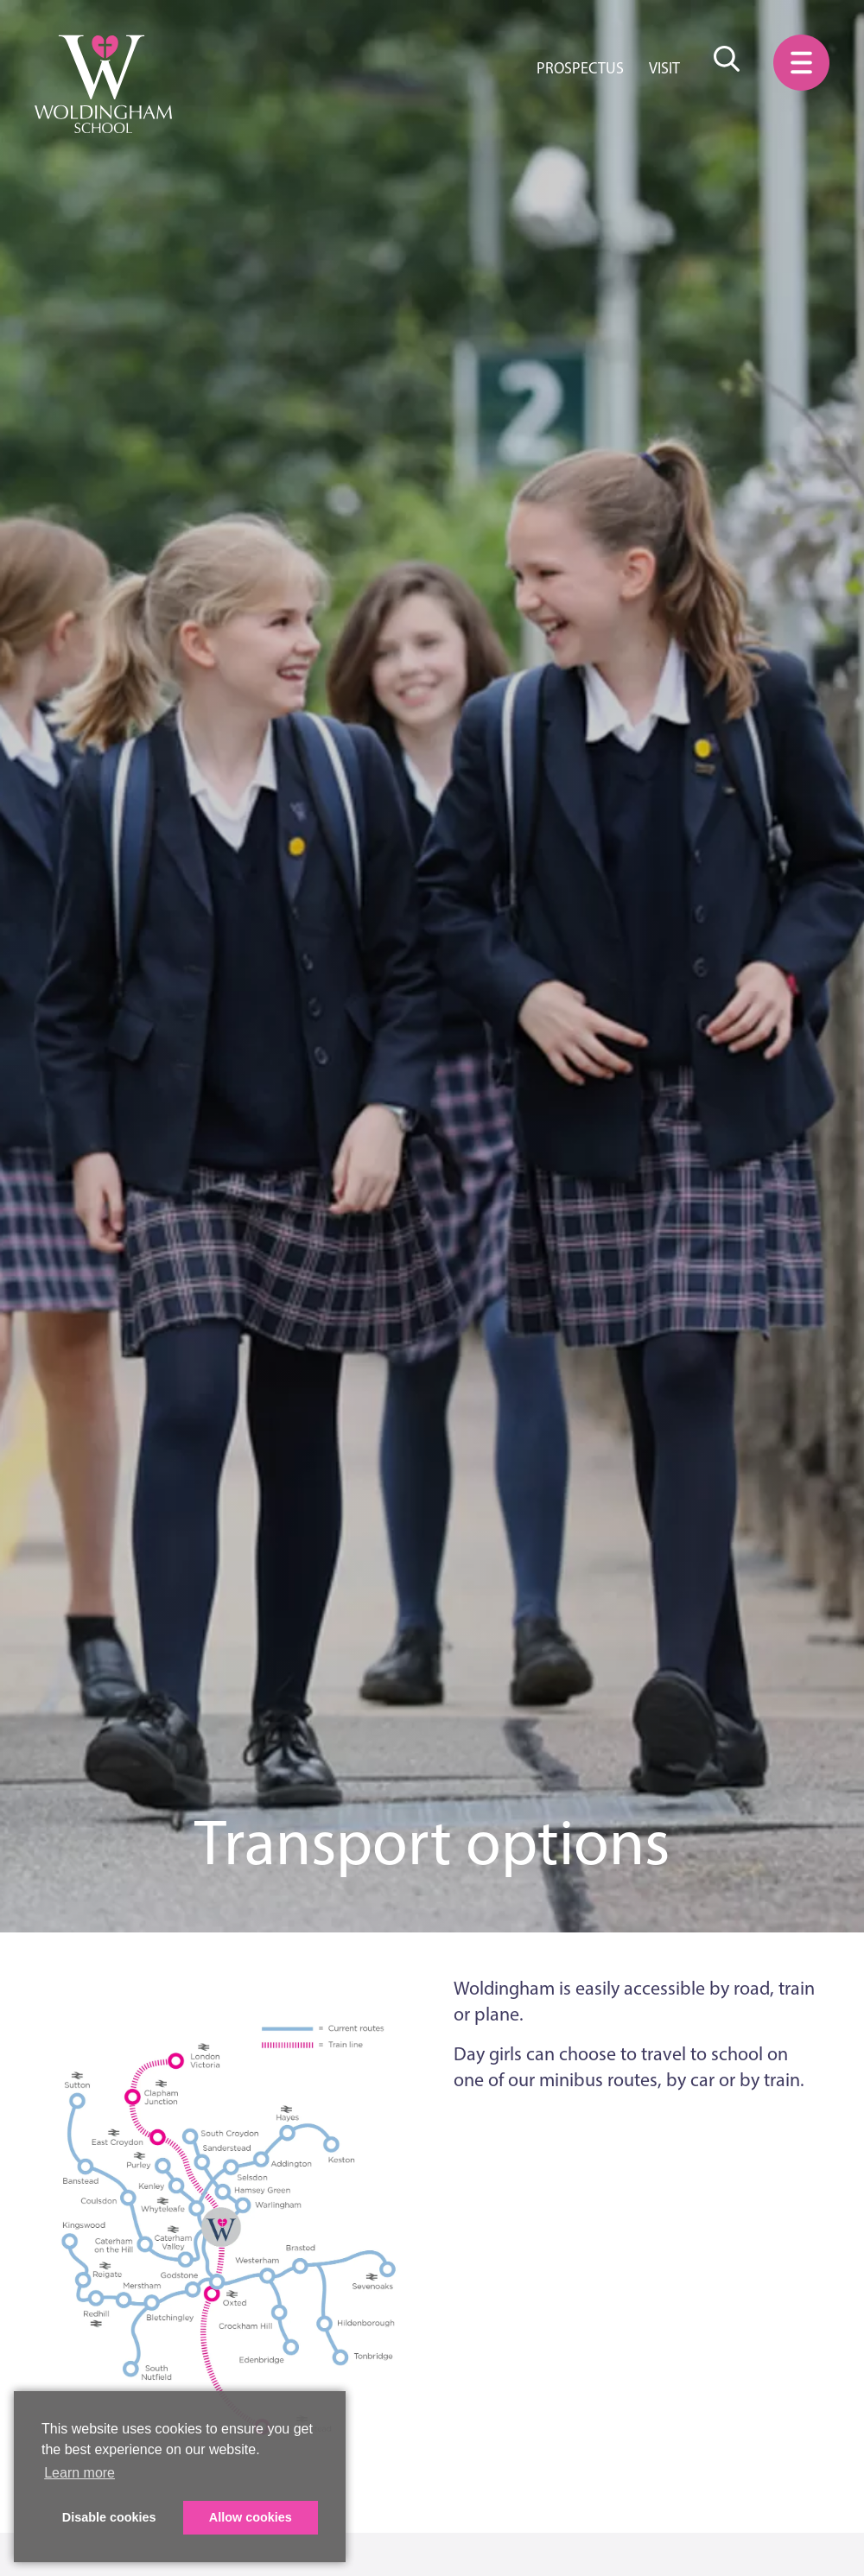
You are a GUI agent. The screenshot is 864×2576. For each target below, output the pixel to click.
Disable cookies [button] (109, 2517)
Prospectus (580, 68)
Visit (664, 68)
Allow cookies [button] (250, 2517)
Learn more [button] (79, 2472)
